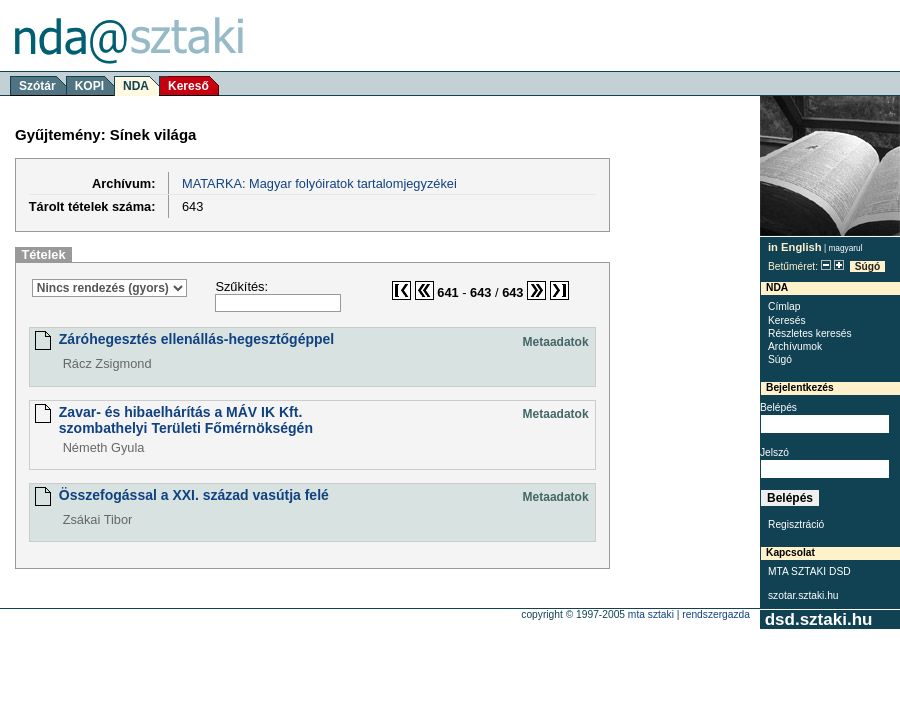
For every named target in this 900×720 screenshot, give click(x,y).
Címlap (784, 306)
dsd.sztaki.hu (818, 619)
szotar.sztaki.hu (803, 595)
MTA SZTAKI (651, 614)
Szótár (37, 86)
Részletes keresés (810, 333)
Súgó (868, 266)
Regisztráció (796, 524)
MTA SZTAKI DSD (809, 571)
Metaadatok (556, 342)
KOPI (89, 86)
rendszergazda (716, 614)
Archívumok (795, 346)
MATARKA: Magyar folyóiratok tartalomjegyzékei (319, 183)
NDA (136, 86)
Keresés (787, 320)
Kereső (188, 86)
